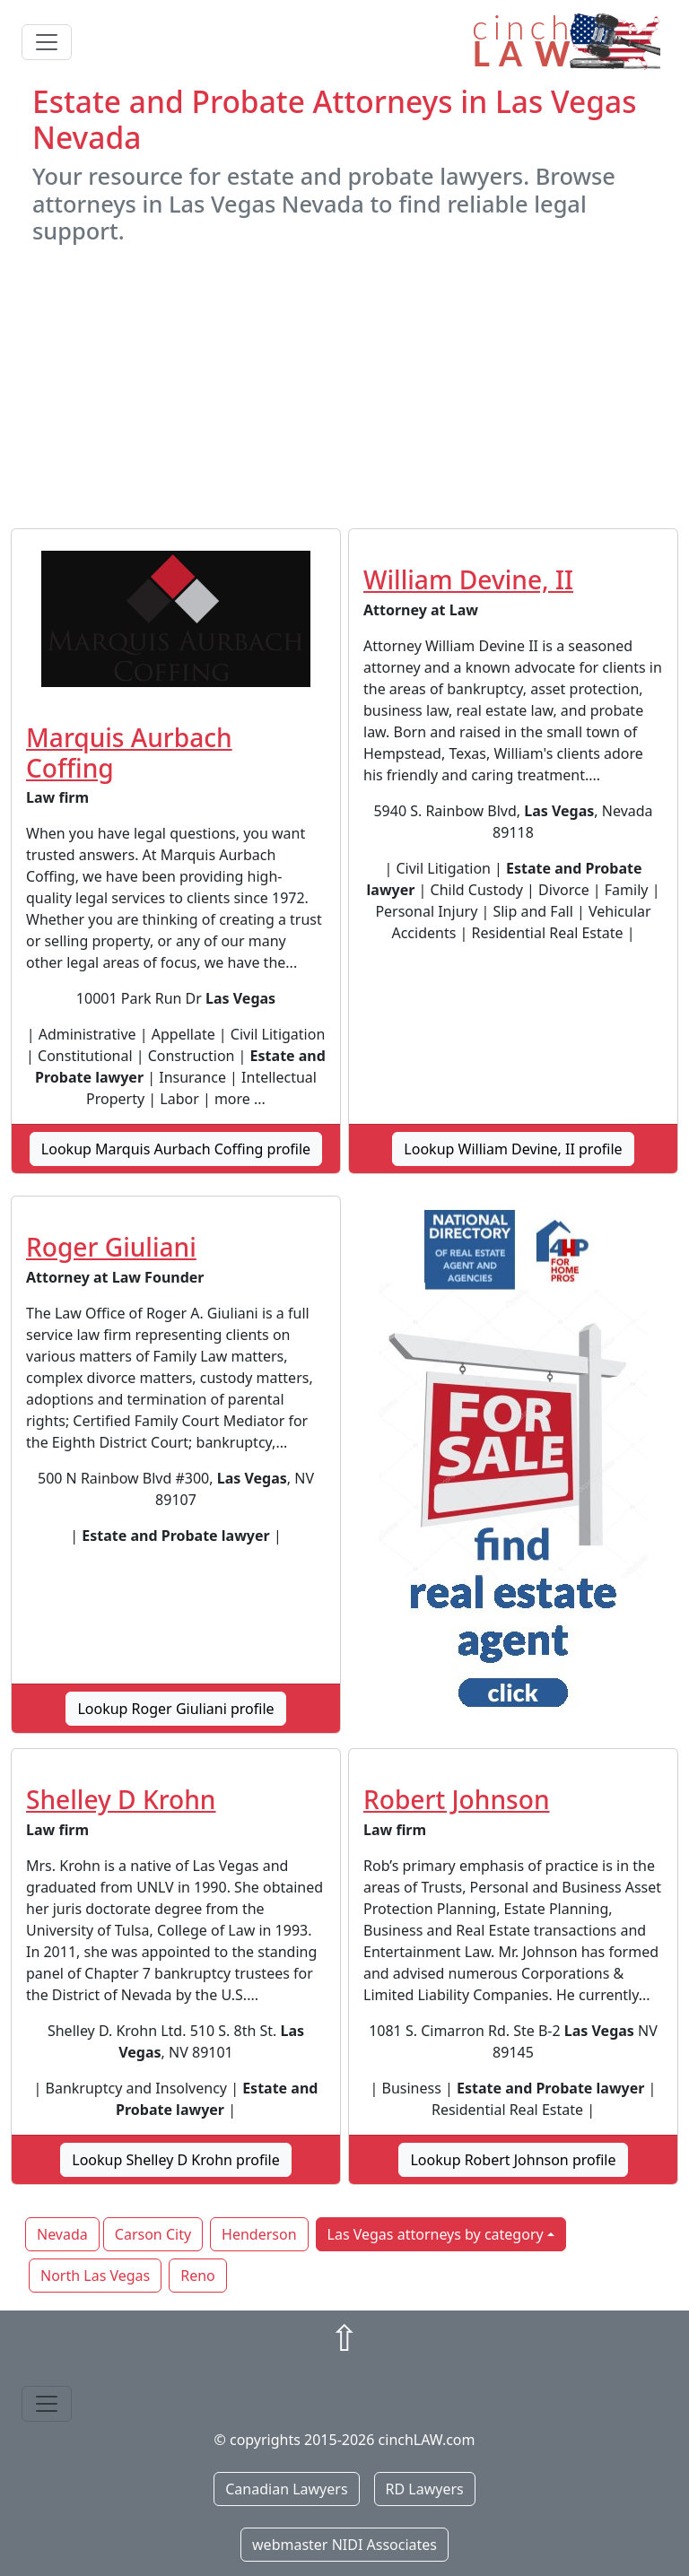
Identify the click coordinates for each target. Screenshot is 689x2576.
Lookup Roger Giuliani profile (175, 1709)
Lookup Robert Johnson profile (512, 2160)
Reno (197, 2275)
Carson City (153, 2234)
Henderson (259, 2234)
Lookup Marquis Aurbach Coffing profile (175, 1149)
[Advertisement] (344, 386)
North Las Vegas (95, 2275)
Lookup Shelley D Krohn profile (175, 2160)
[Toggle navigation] (47, 42)
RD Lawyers (425, 2489)
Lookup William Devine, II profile (513, 1149)
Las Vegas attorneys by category (435, 2234)
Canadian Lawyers (286, 2489)
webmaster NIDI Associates (344, 2544)
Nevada (62, 2234)
